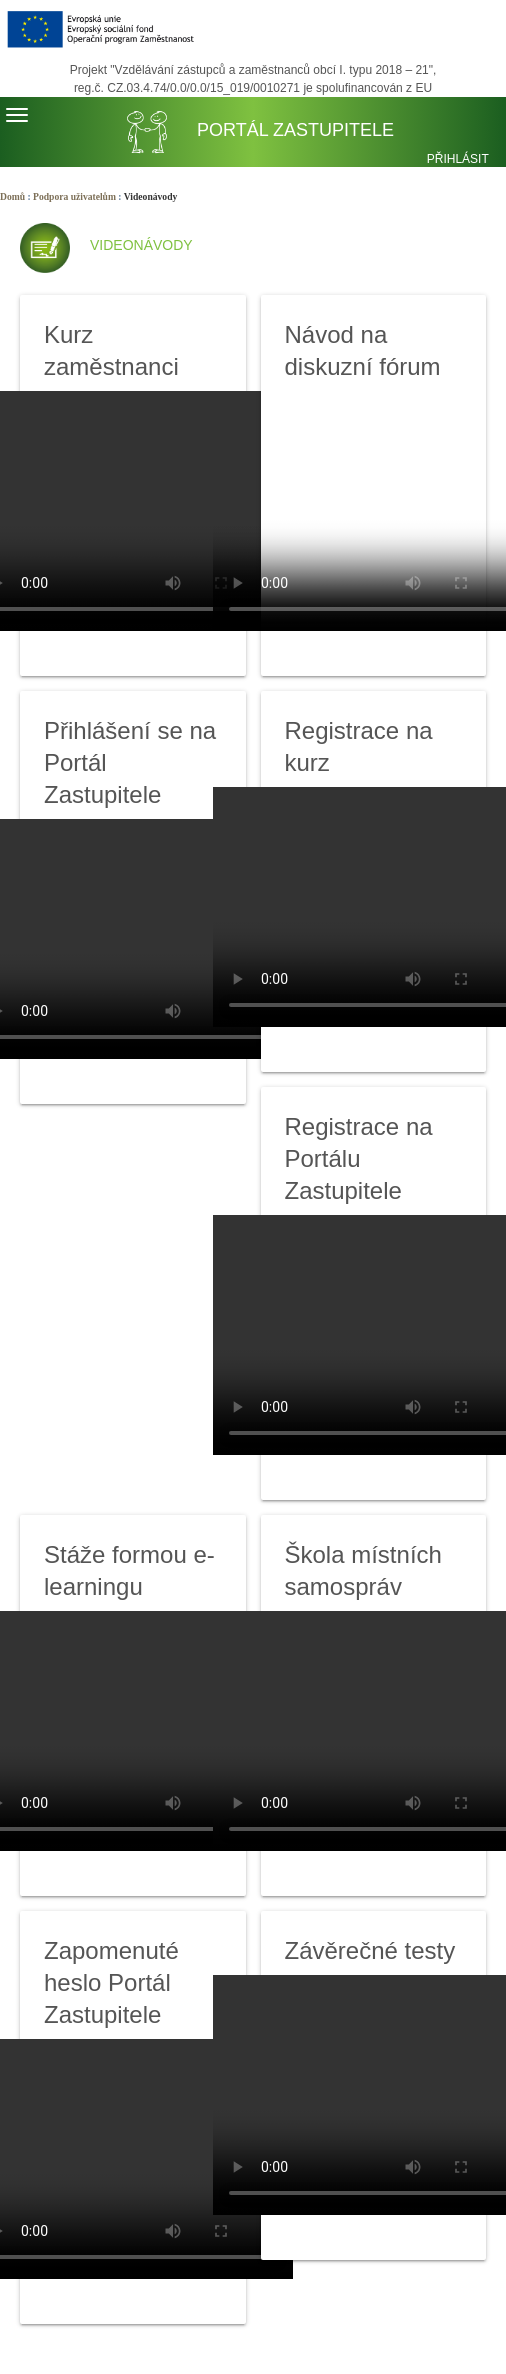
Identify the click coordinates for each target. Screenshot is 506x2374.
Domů (12, 196)
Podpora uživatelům (74, 196)
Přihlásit (458, 159)
